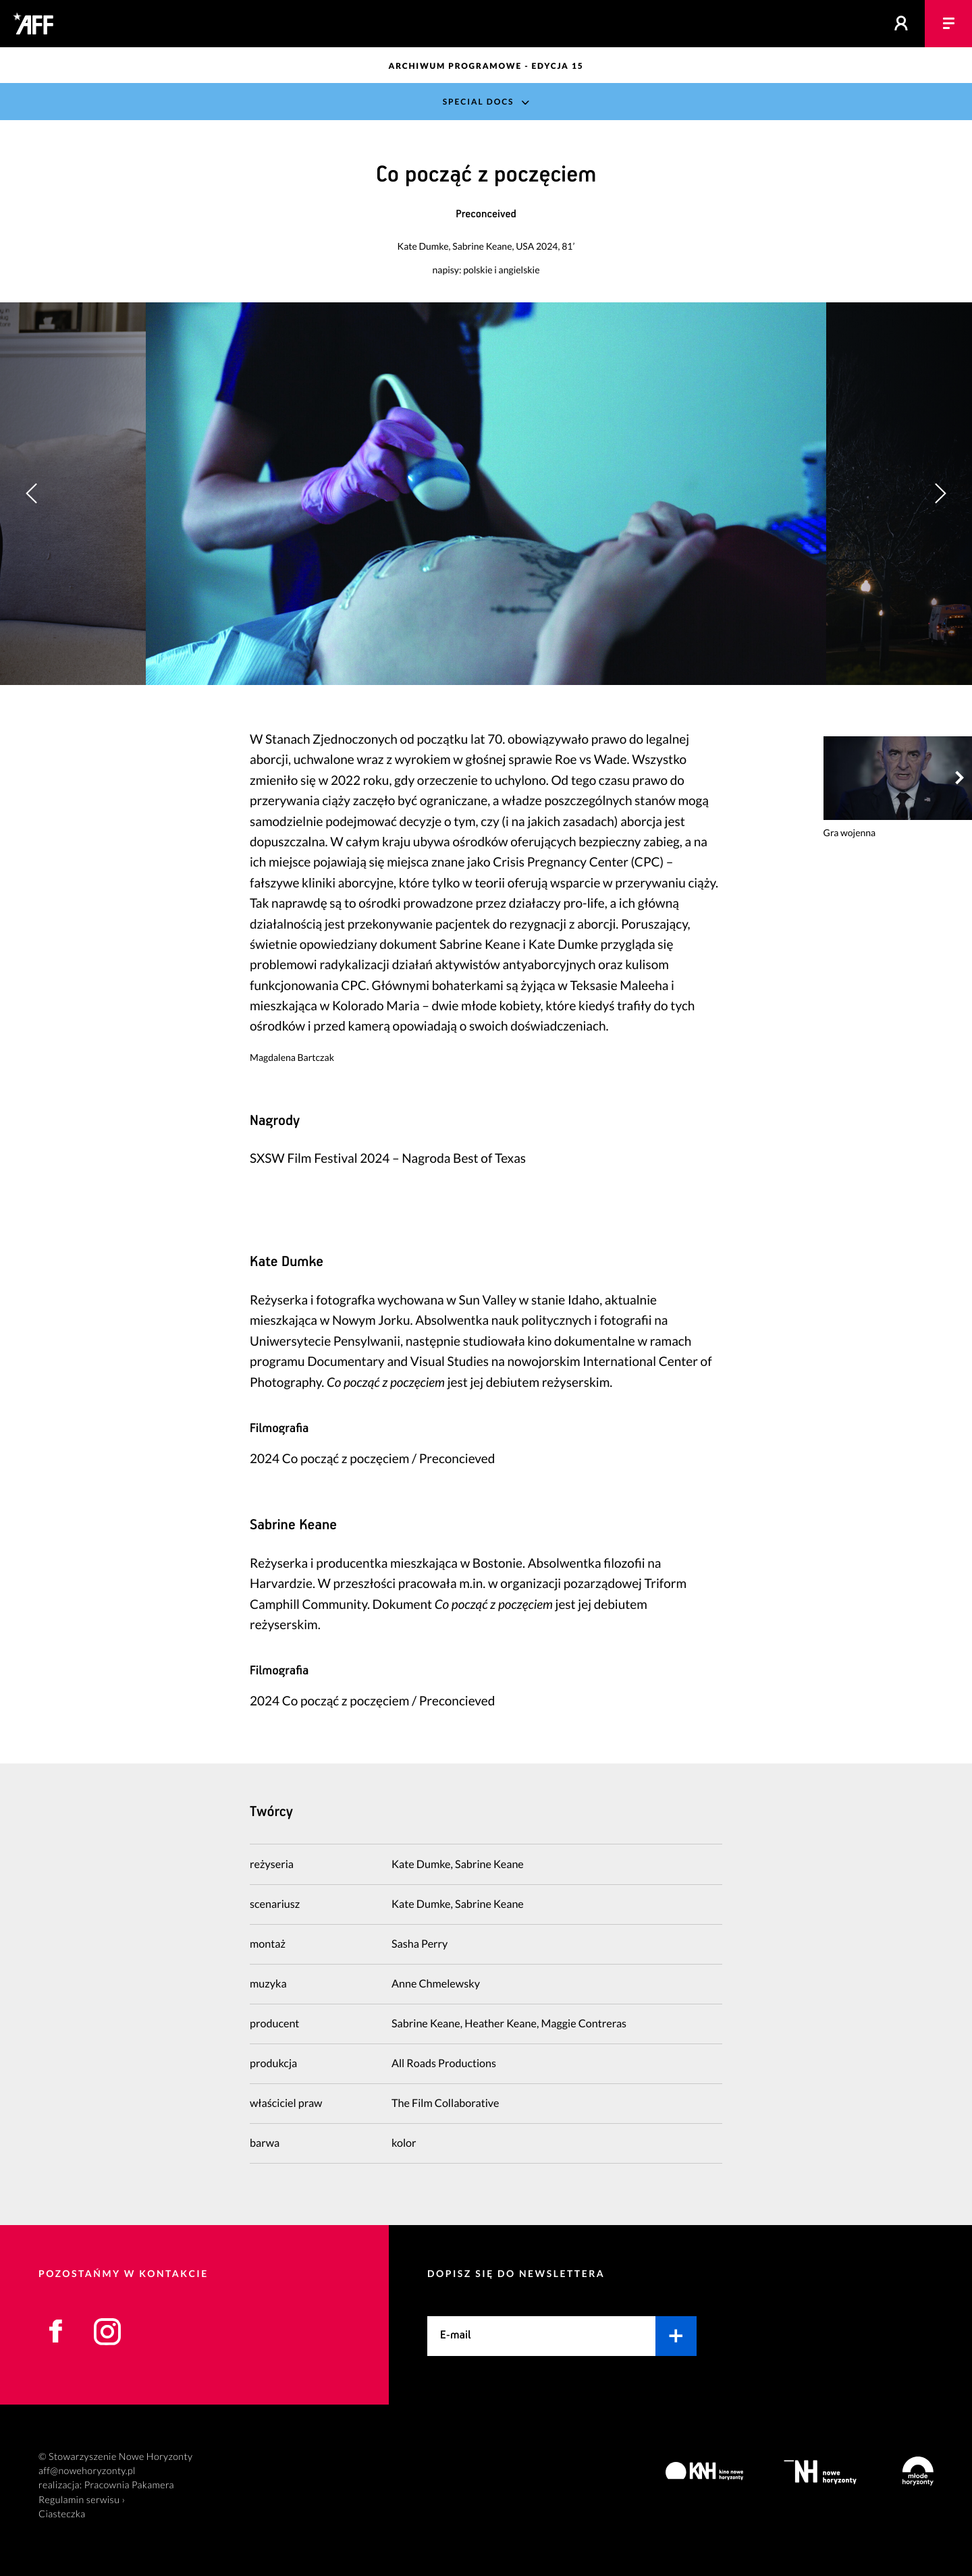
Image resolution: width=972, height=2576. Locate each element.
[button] (940, 493)
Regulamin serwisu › (81, 2500)
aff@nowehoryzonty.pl (87, 2471)
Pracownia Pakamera (129, 2485)
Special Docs (478, 102)
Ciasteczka (62, 2514)
